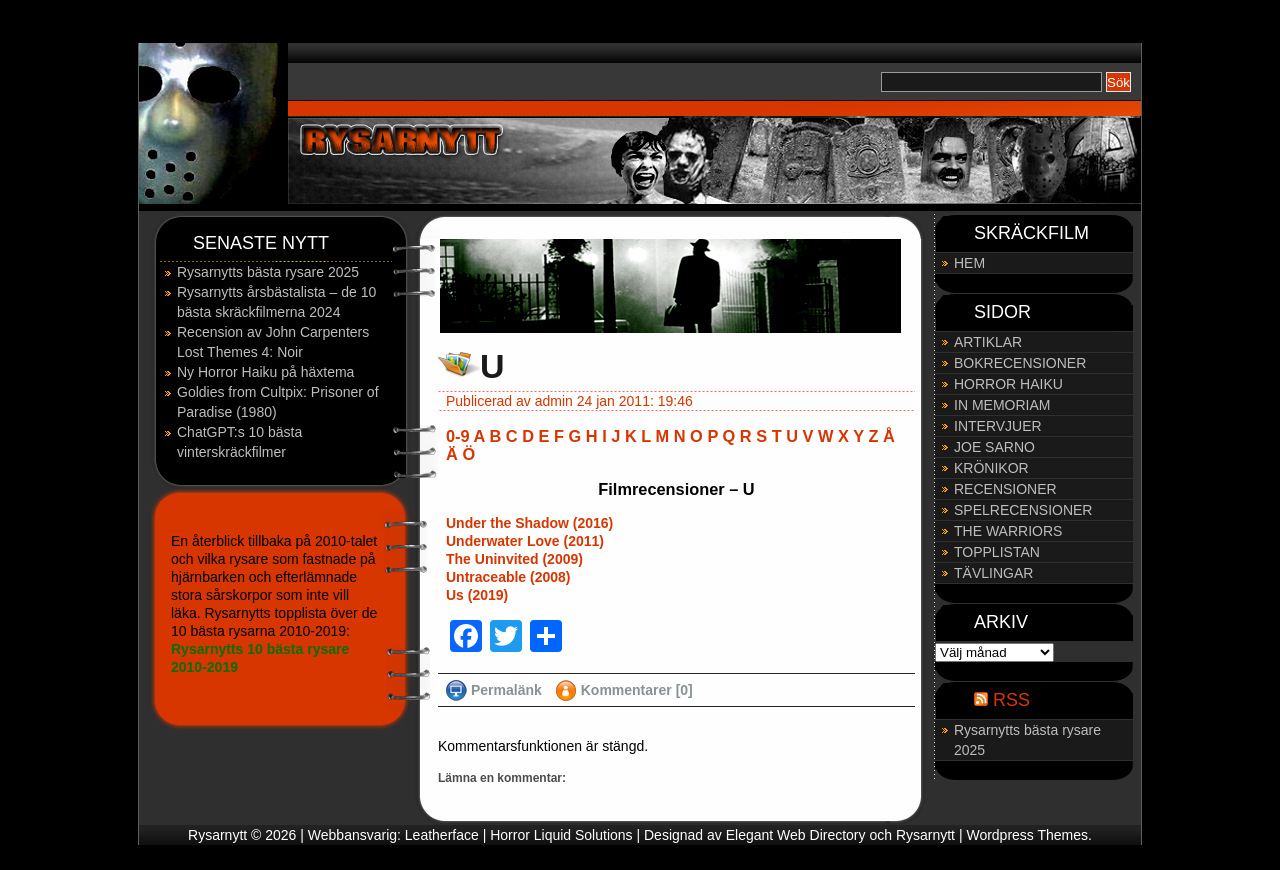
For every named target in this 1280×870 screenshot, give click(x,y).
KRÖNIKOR (991, 468)
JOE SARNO (994, 447)
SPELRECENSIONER (1023, 510)
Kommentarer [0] (637, 690)
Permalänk (506, 690)
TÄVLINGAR (993, 573)
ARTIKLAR (988, 342)
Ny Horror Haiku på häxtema (265, 372)
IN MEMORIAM (1002, 405)
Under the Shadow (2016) (529, 523)
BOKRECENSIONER (1020, 363)
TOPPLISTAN (997, 552)
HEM (969, 263)
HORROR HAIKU (1008, 384)
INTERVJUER (998, 426)
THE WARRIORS (1008, 531)
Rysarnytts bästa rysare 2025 (268, 272)
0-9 (458, 436)
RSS (1011, 700)
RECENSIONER (1005, 489)
